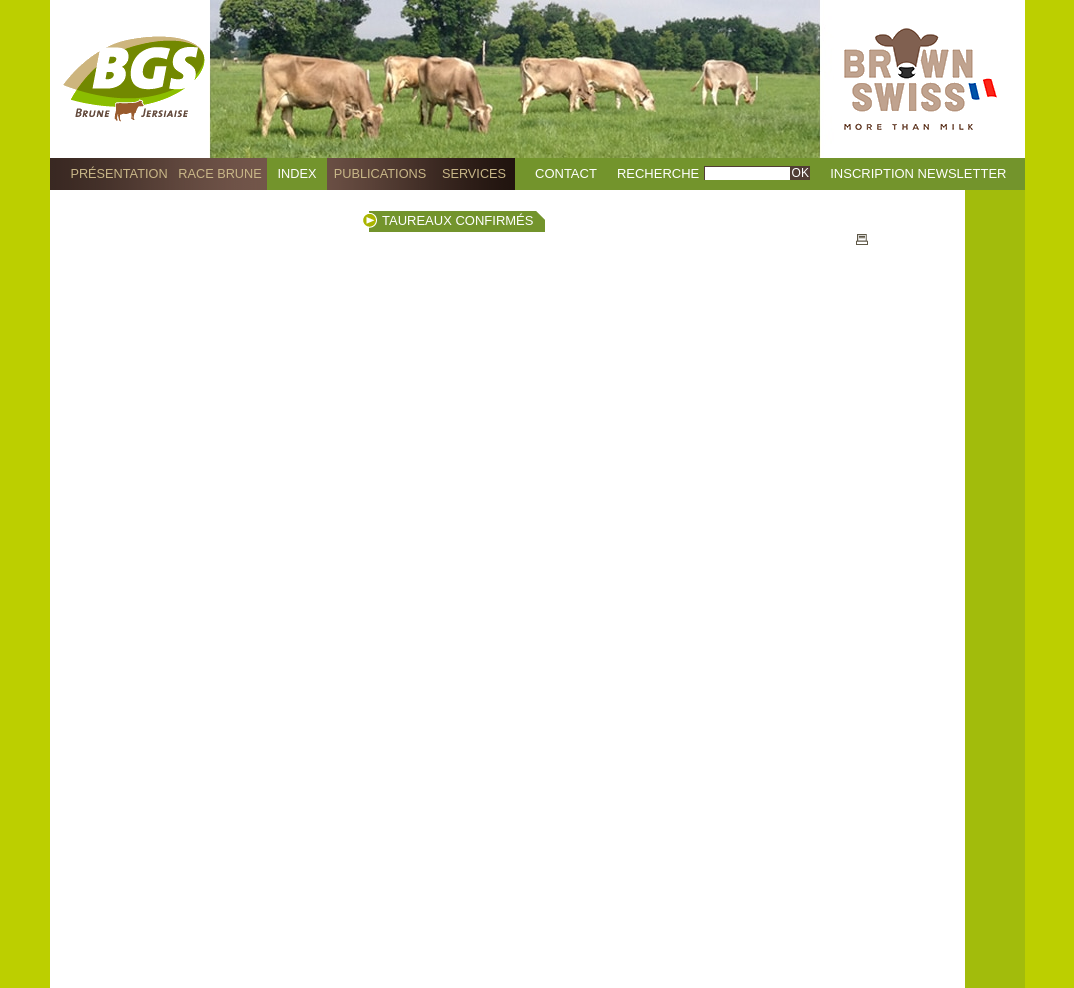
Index (297, 173)
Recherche (658, 173)
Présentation (118, 173)
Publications (380, 173)
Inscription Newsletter (918, 173)
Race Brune (220, 173)
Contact (566, 173)
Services (474, 173)
